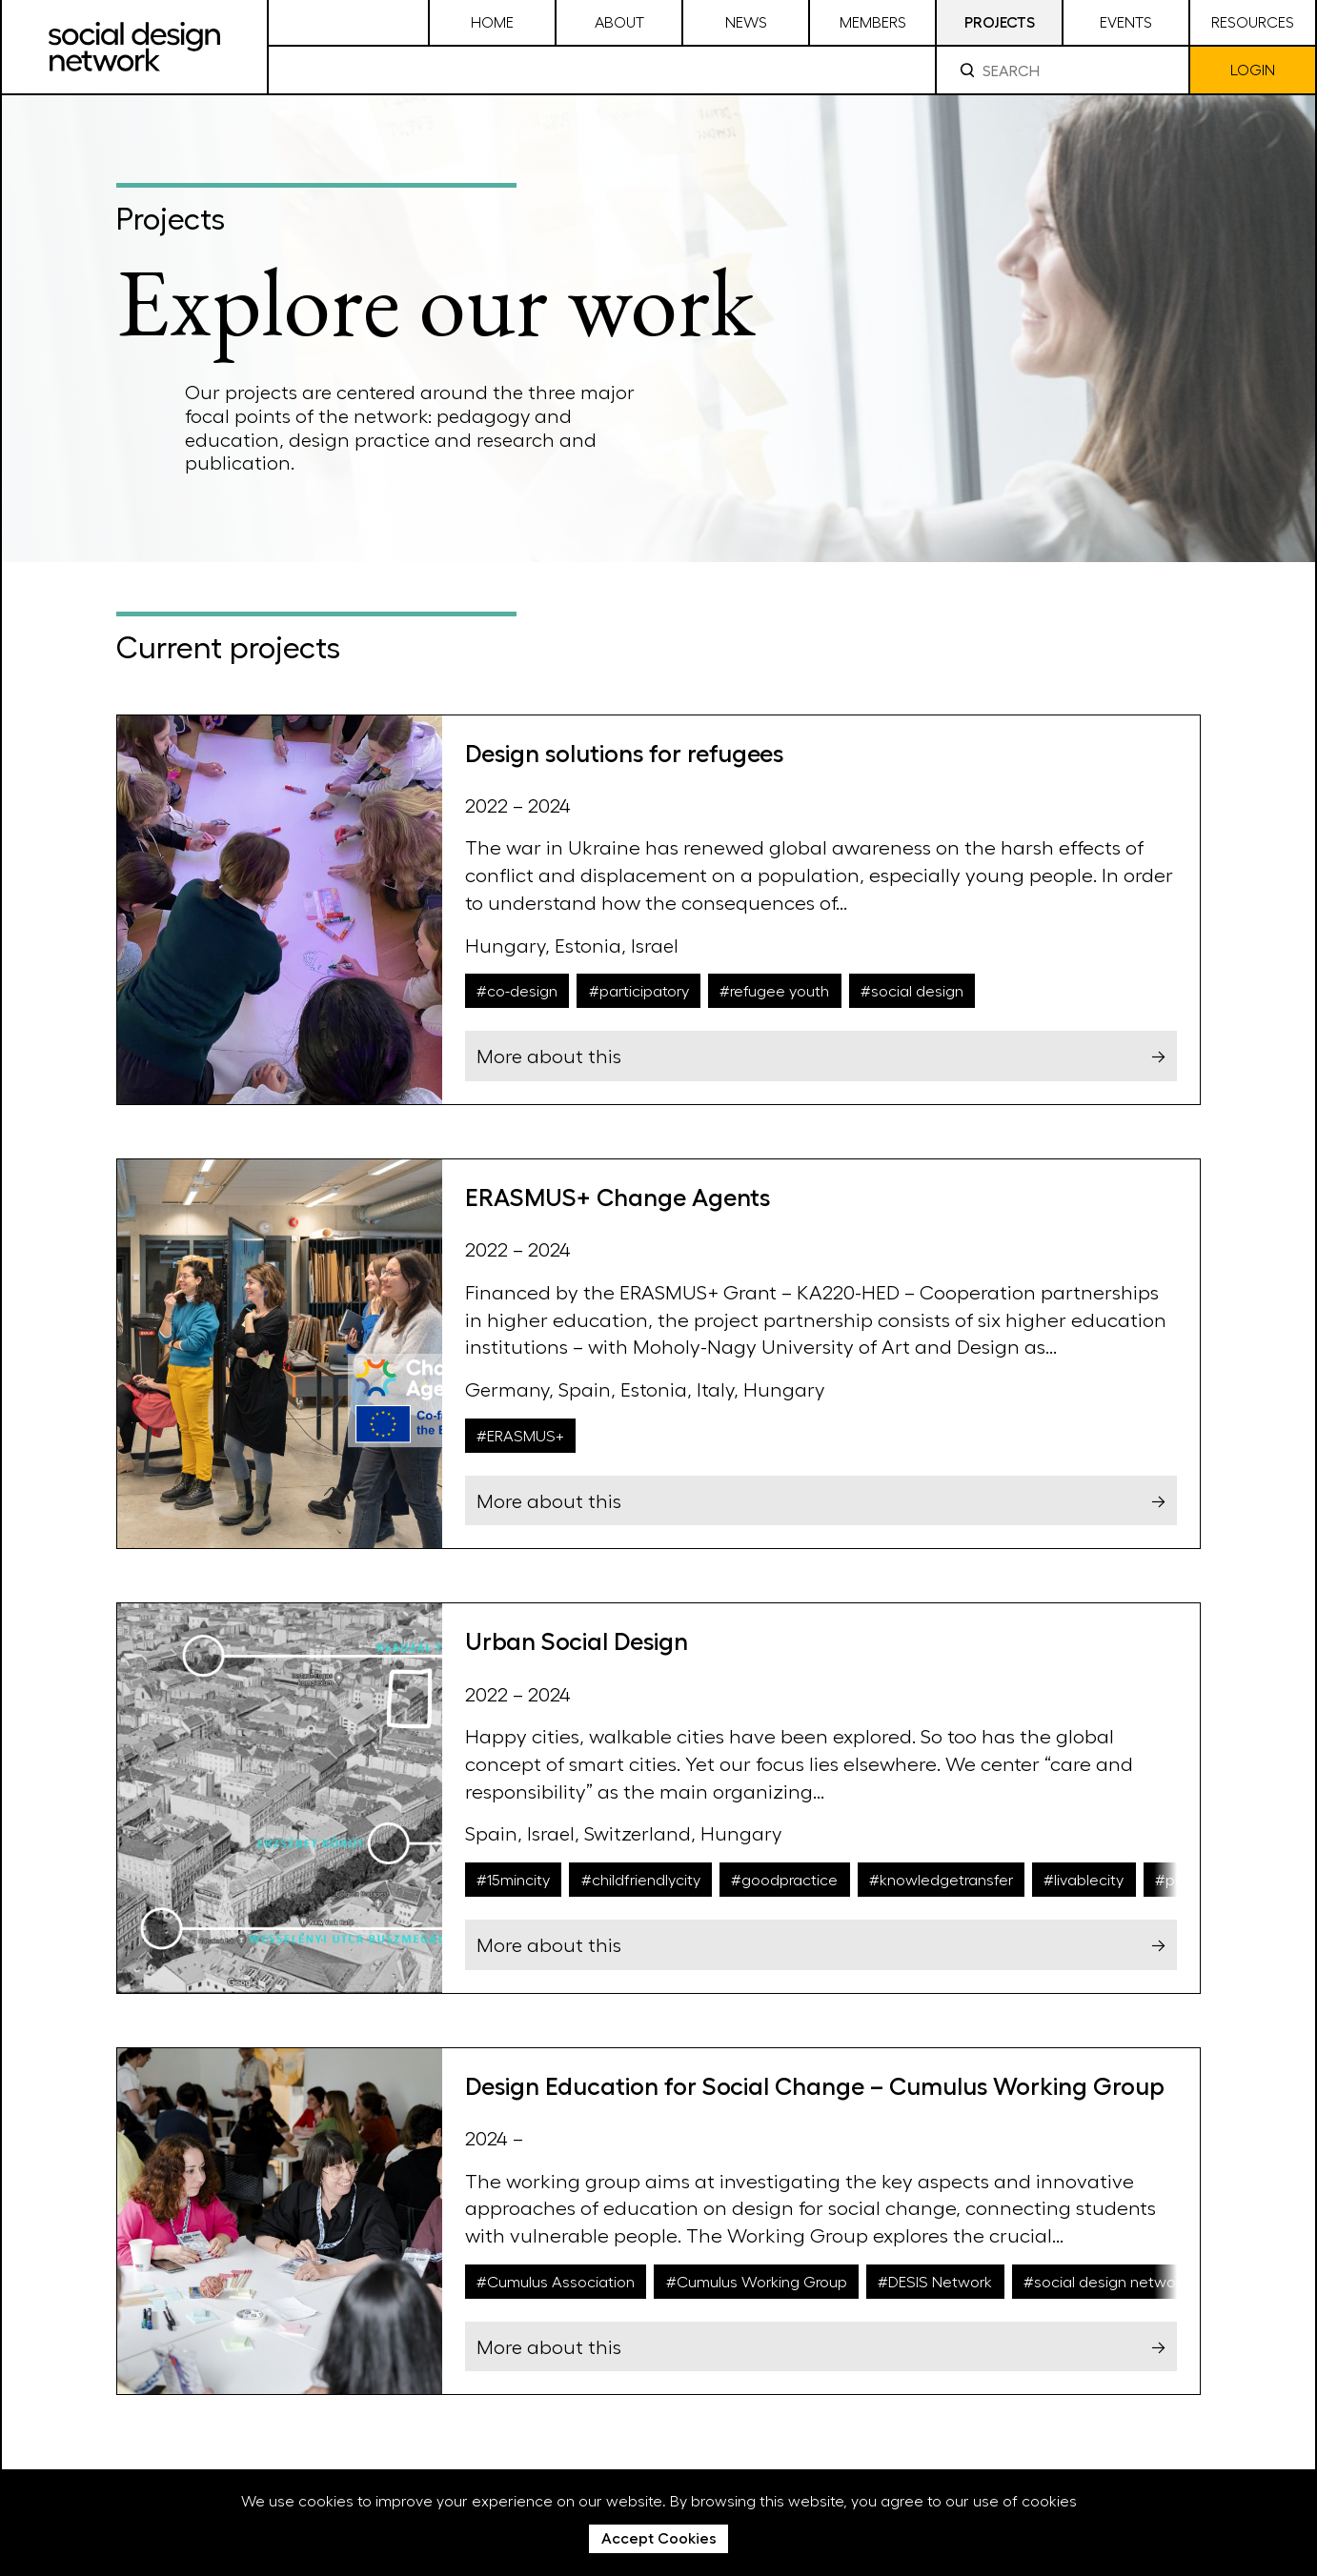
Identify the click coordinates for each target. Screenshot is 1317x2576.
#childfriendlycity (640, 1879)
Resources (1252, 21)
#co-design (516, 990)
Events (1126, 21)
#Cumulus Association (555, 2281)
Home (492, 21)
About (619, 21)
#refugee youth (774, 990)
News (746, 21)
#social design (912, 990)
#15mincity (513, 1879)
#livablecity (1083, 1879)
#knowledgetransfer (941, 1879)
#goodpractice (784, 1879)
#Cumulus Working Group (756, 2281)
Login (1252, 69)
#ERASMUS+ (520, 1435)
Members (873, 21)
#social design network (1105, 2281)
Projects (999, 21)
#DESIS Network (935, 2281)
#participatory (639, 990)
